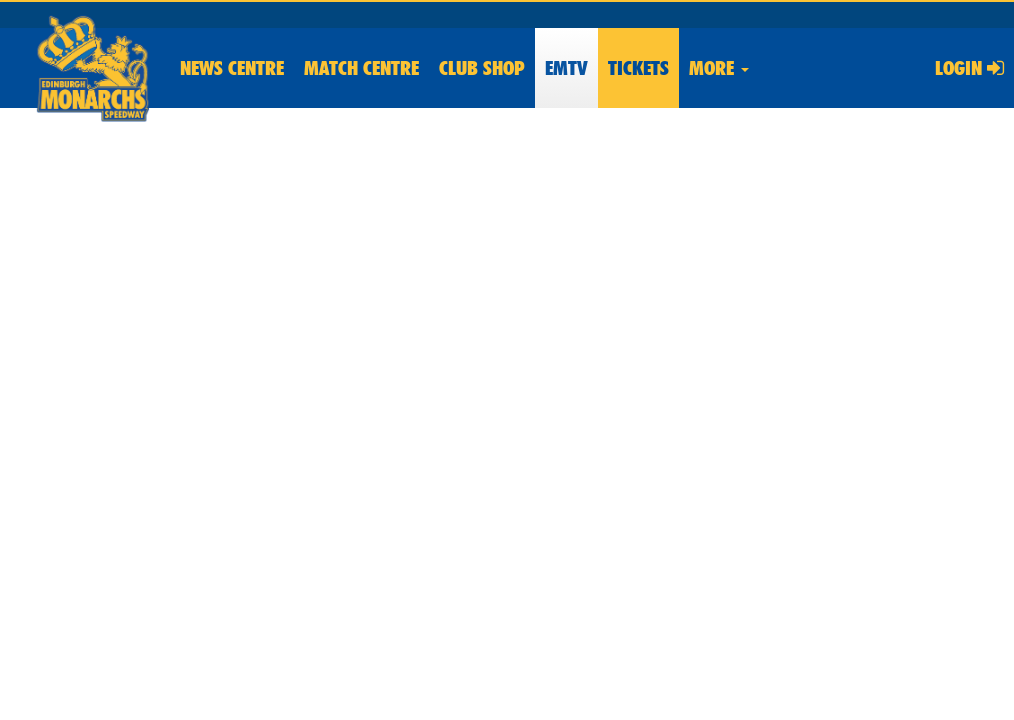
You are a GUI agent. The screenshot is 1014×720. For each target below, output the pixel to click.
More (719, 68)
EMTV (566, 68)
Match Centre (361, 68)
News (232, 68)
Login (969, 68)
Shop (482, 68)
